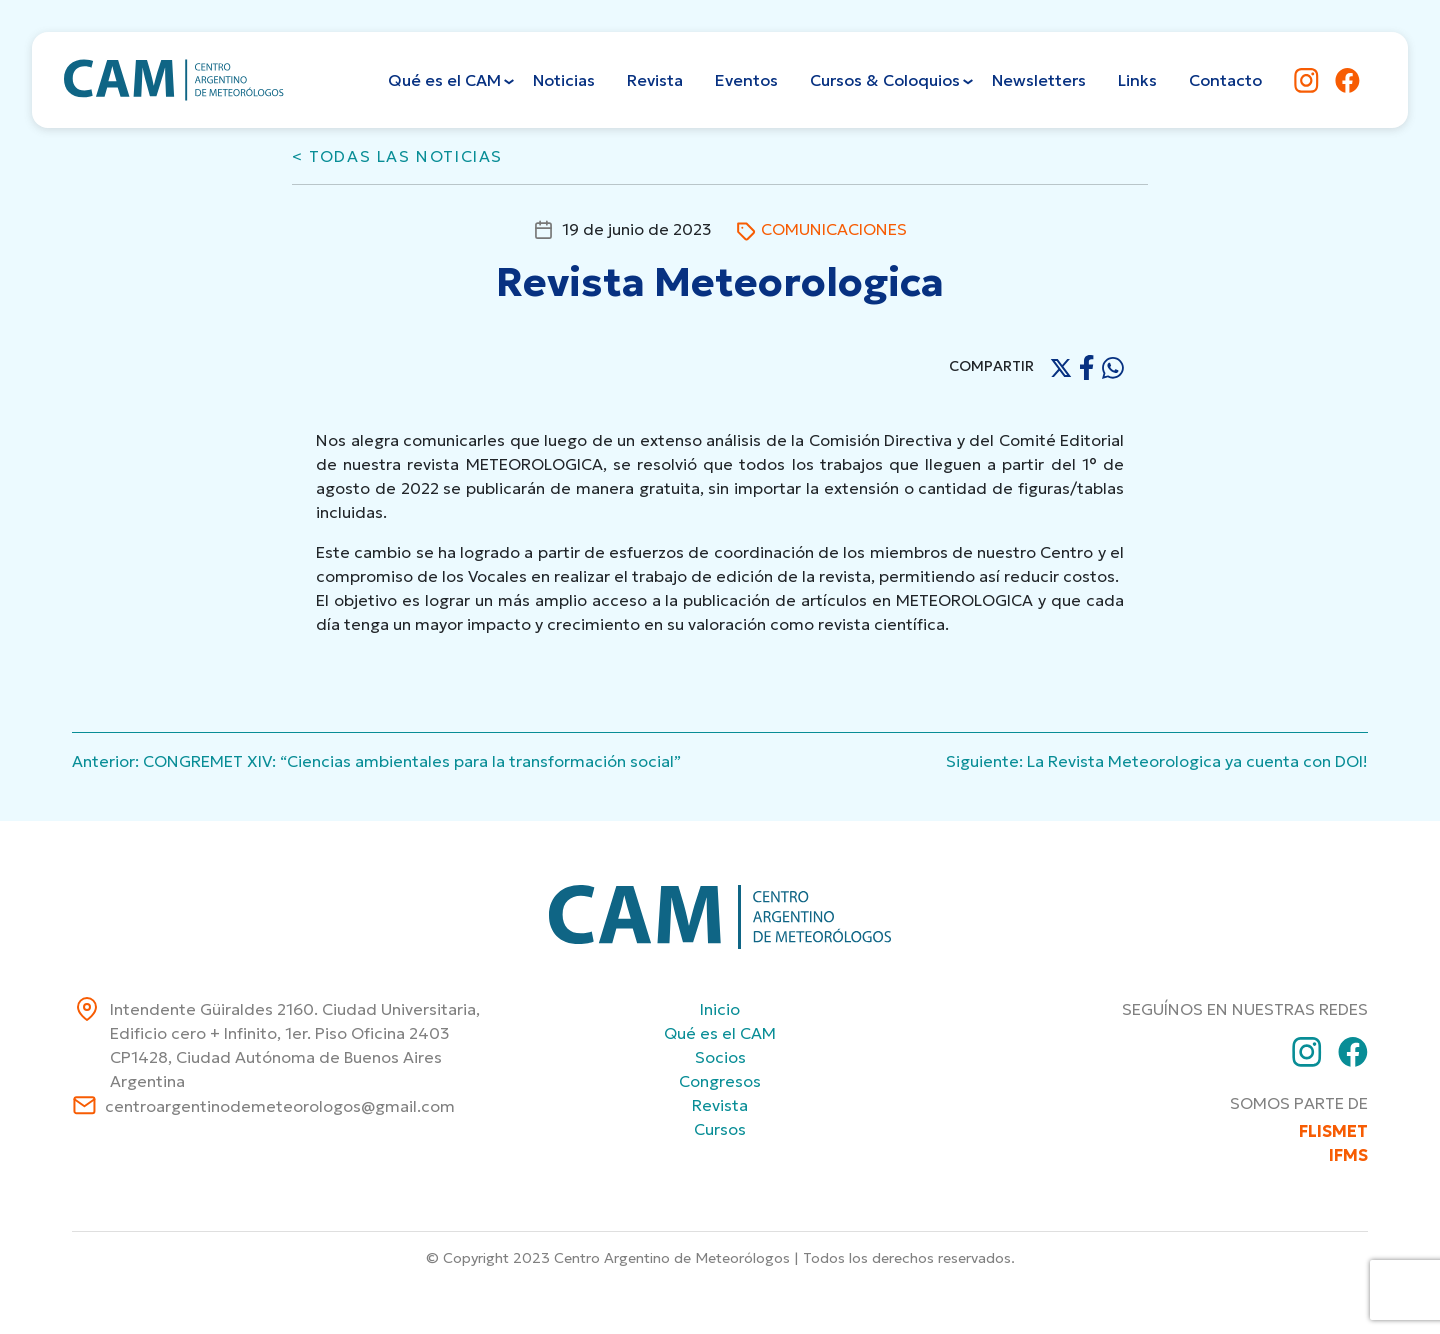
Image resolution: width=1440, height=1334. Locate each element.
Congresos (720, 1081)
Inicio (720, 1009)
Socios (720, 1057)
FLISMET (1333, 1131)
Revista (720, 1105)
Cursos (720, 1129)
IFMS (1348, 1155)
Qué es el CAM (720, 1033)
